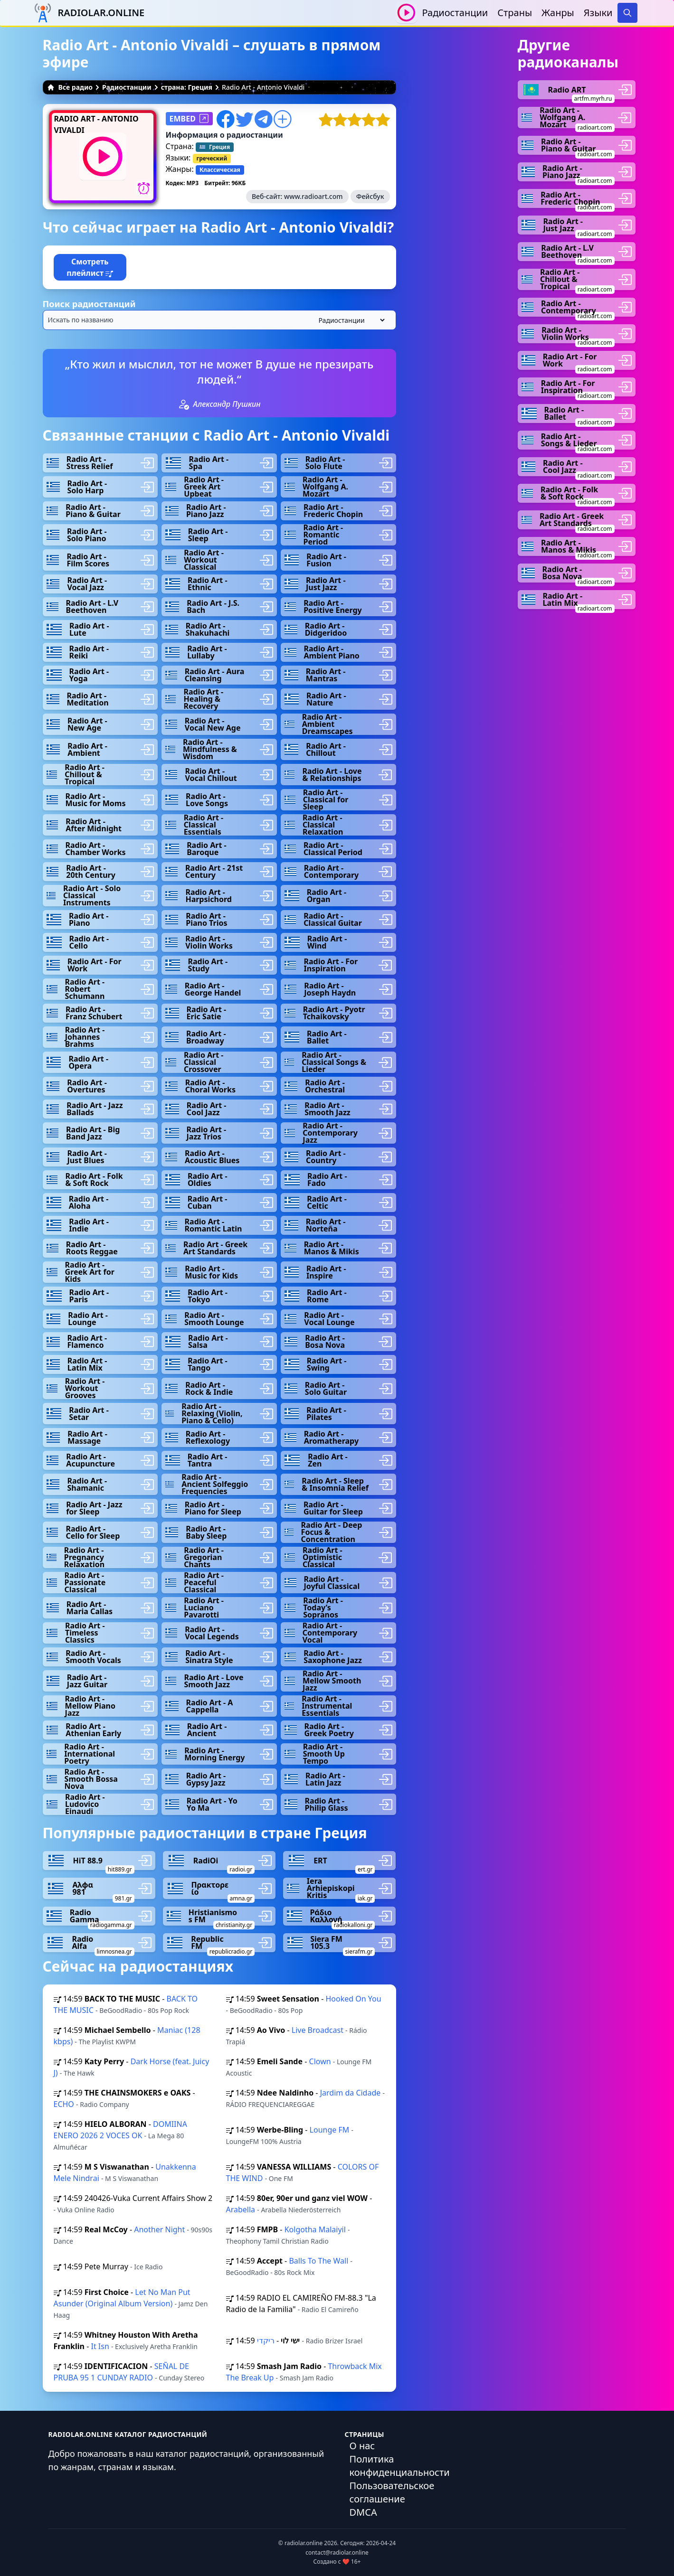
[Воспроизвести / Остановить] (406, 12)
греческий (212, 158)
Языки (598, 12)
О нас (362, 2445)
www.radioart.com (313, 196)
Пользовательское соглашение (392, 2492)
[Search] (627, 13)
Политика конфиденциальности (400, 2466)
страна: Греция (186, 87)
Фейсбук (370, 196)
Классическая (219, 170)
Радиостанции (455, 12)
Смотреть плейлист (89, 267)
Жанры (557, 12)
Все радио (70, 87)
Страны (514, 12)
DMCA (363, 2512)
